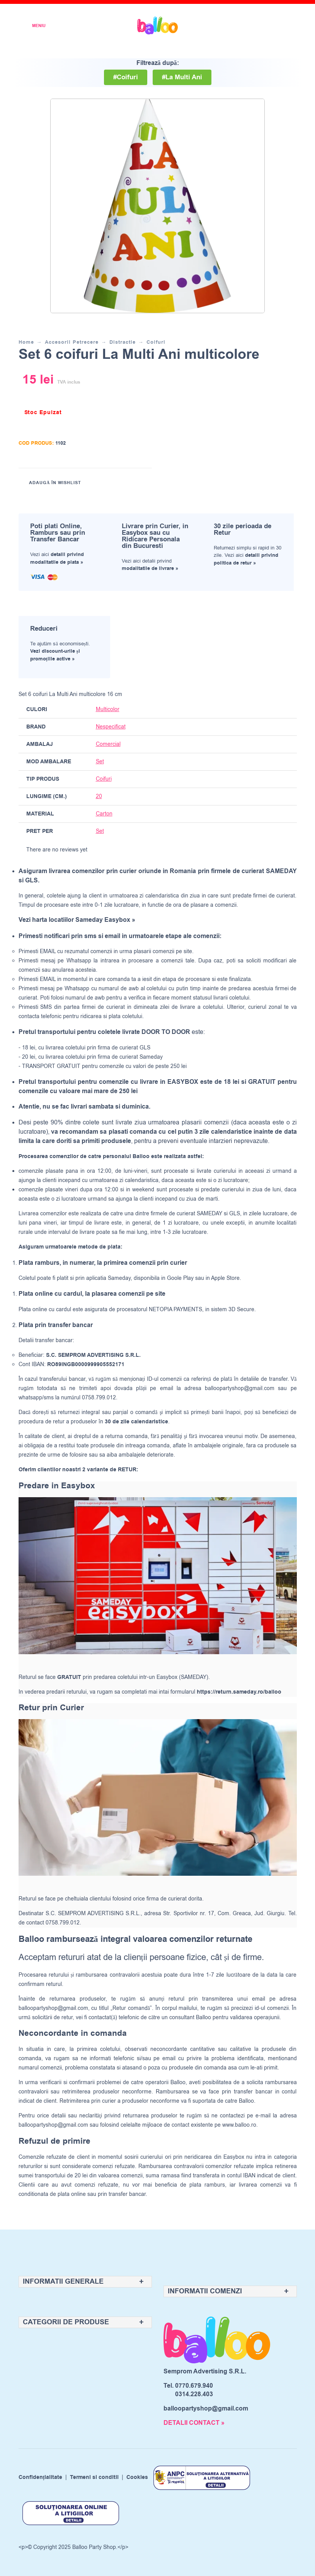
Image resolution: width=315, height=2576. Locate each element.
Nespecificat (111, 726)
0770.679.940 (194, 2386)
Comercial (108, 744)
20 (99, 796)
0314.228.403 (194, 2394)
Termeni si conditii (94, 2478)
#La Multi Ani (182, 77)
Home (26, 342)
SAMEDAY (209, 1213)
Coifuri (155, 342)
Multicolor (107, 709)
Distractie (122, 342)
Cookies (137, 2478)
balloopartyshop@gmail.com (239, 1388)
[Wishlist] (237, 25)
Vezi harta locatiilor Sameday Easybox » (77, 920)
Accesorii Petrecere (72, 342)
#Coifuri (125, 77)
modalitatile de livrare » (150, 568)
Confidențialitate (41, 2478)
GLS (234, 1213)
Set (100, 761)
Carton (104, 813)
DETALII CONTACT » (194, 2423)
